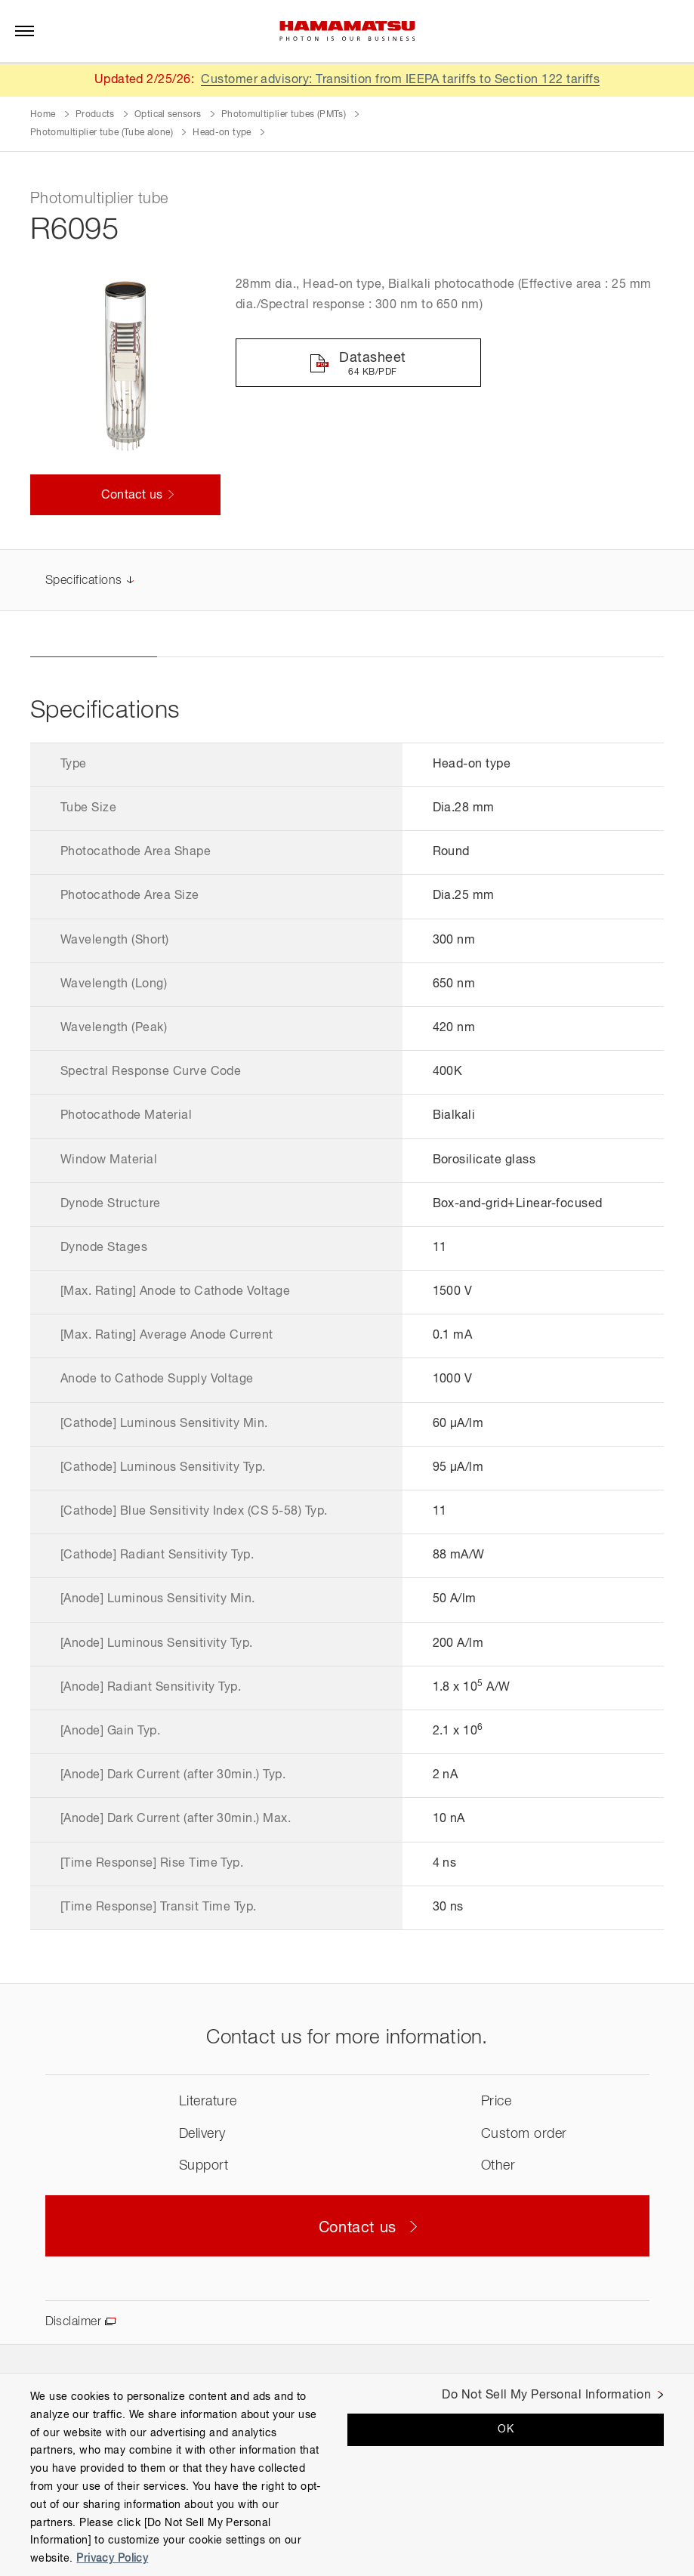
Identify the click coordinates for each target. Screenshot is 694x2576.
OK (506, 2429)
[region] (347, 2474)
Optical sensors (167, 114)
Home (42, 114)
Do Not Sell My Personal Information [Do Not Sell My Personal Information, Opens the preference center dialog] (546, 2395)
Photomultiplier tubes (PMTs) (283, 114)
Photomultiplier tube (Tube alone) (101, 132)
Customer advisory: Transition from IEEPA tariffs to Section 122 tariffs (400, 80)
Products (95, 114)
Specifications (83, 582)
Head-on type (222, 132)
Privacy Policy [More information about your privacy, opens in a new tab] (112, 2558)
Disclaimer (73, 2323)
